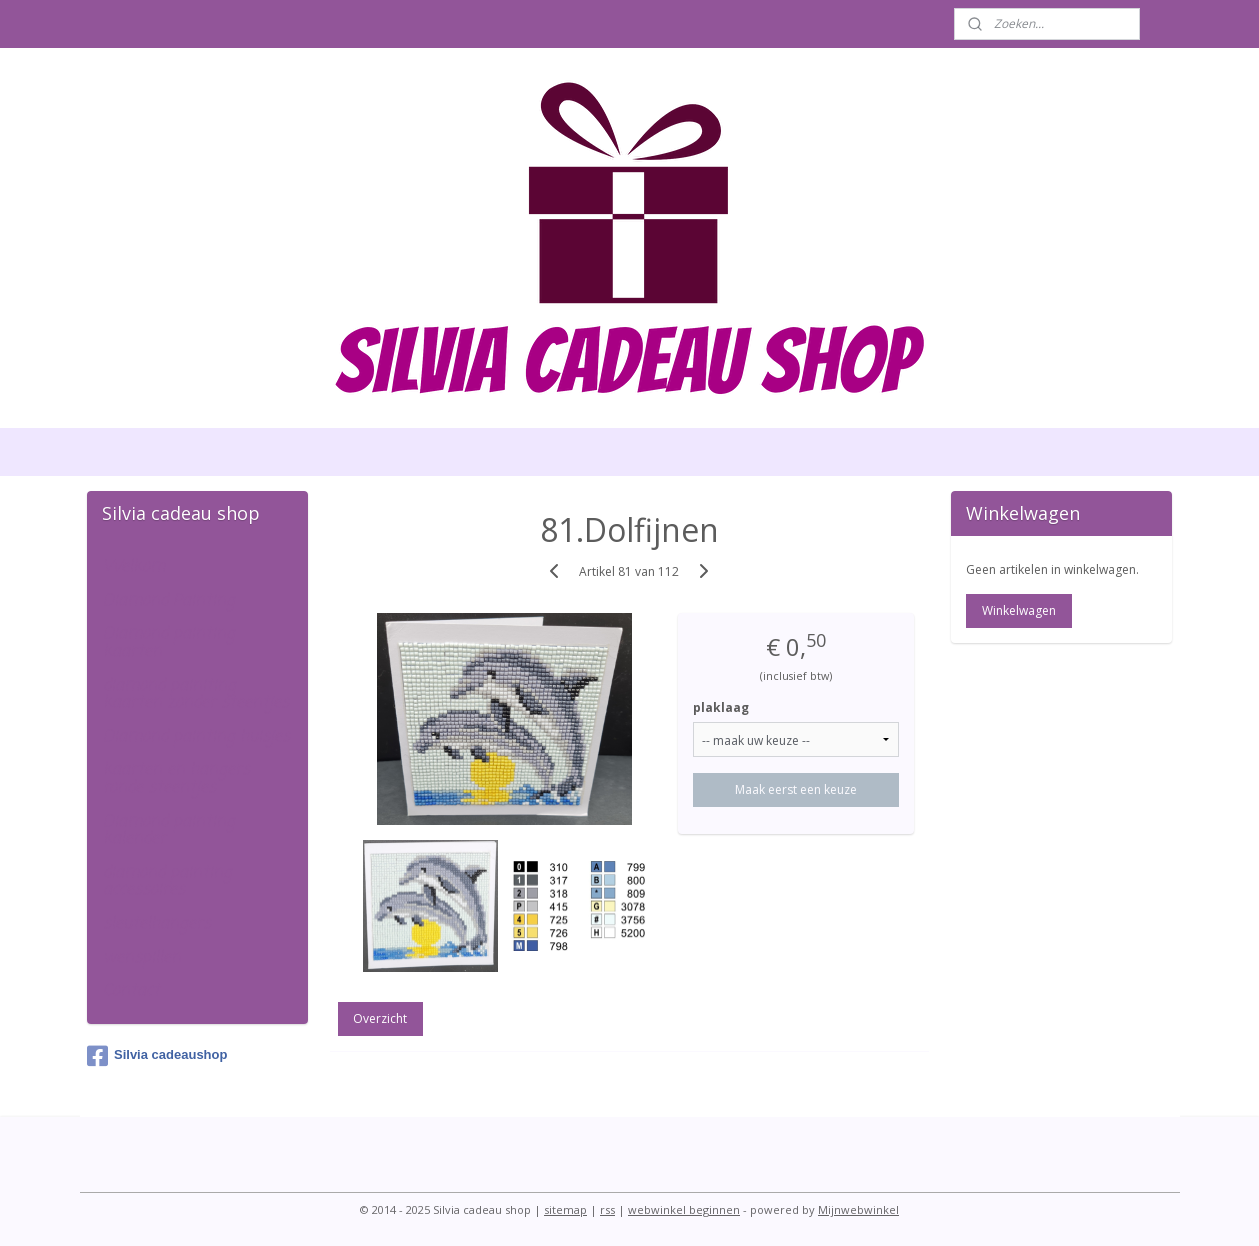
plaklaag (722, 707)
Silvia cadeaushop (157, 1056)
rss (607, 1209)
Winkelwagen (1019, 610)
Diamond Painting (169, 601)
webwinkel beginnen (684, 1209)
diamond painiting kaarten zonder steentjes (196, 695)
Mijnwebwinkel (858, 1209)
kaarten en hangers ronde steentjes (176, 779)
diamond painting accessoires (167, 882)
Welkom (134, 567)
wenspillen (142, 958)
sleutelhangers (157, 924)
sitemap (565, 1209)
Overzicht (381, 1018)
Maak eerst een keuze (796, 789)
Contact (131, 991)
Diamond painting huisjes (196, 737)
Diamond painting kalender (169, 831)
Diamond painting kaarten (169, 643)
